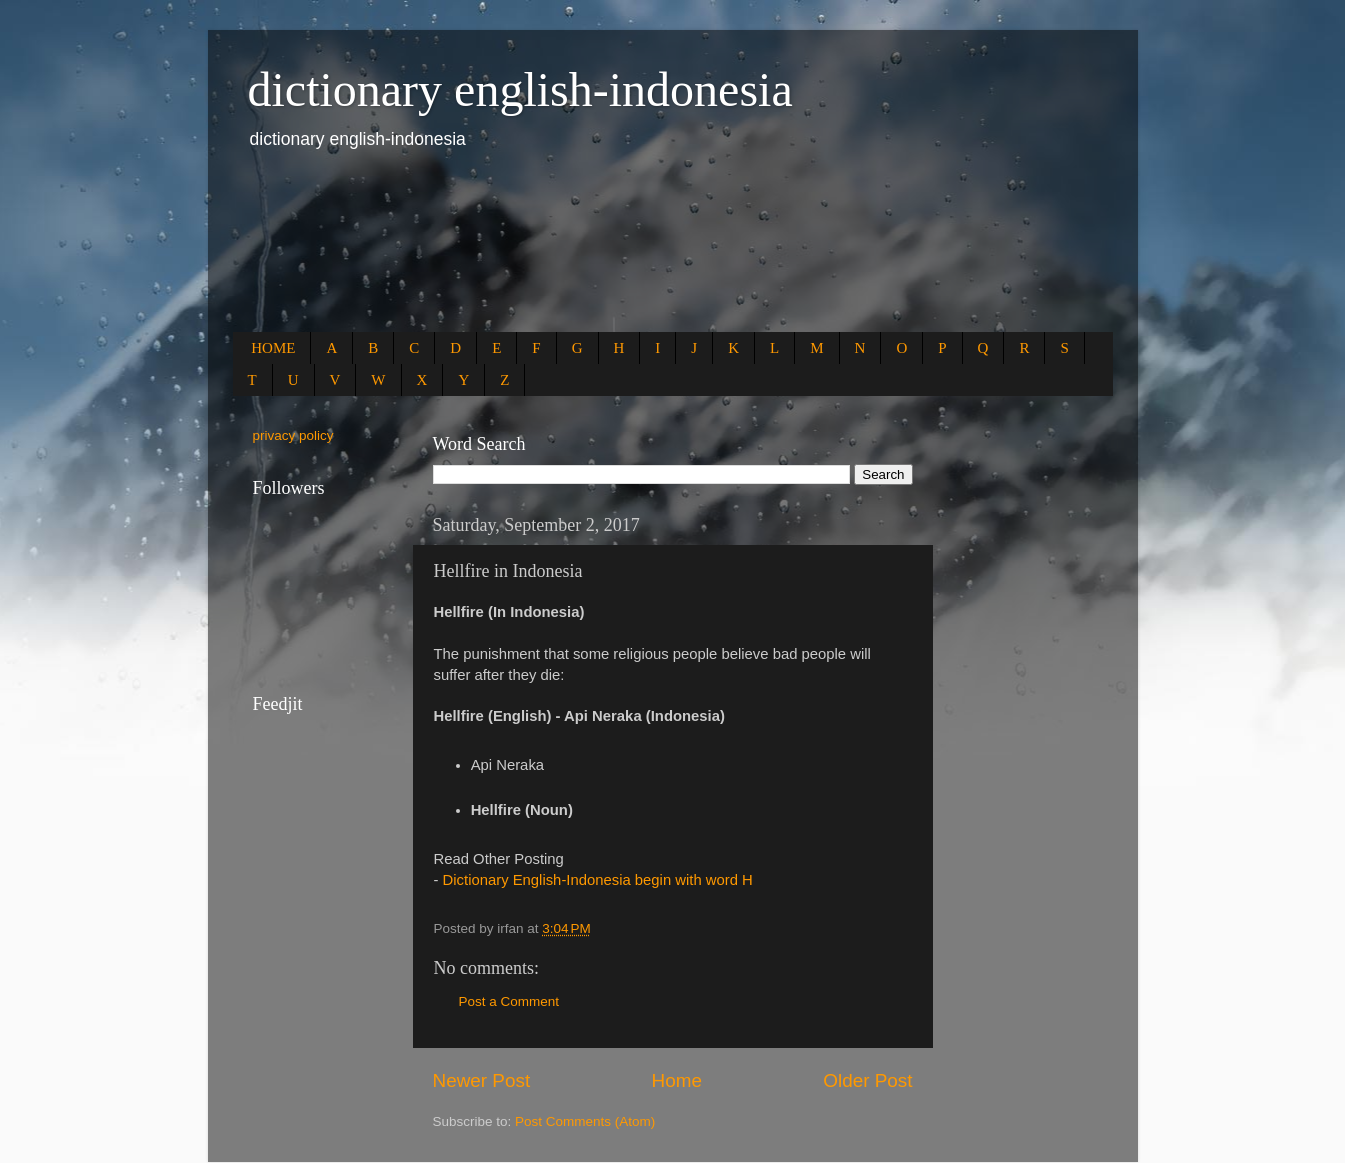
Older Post (867, 1080)
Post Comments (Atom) (585, 1121)
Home (677, 1080)
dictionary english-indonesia (520, 89)
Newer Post (482, 1080)
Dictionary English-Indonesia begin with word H (598, 880)
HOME (273, 348)
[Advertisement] (597, 252)
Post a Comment (509, 1001)
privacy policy (293, 435)
